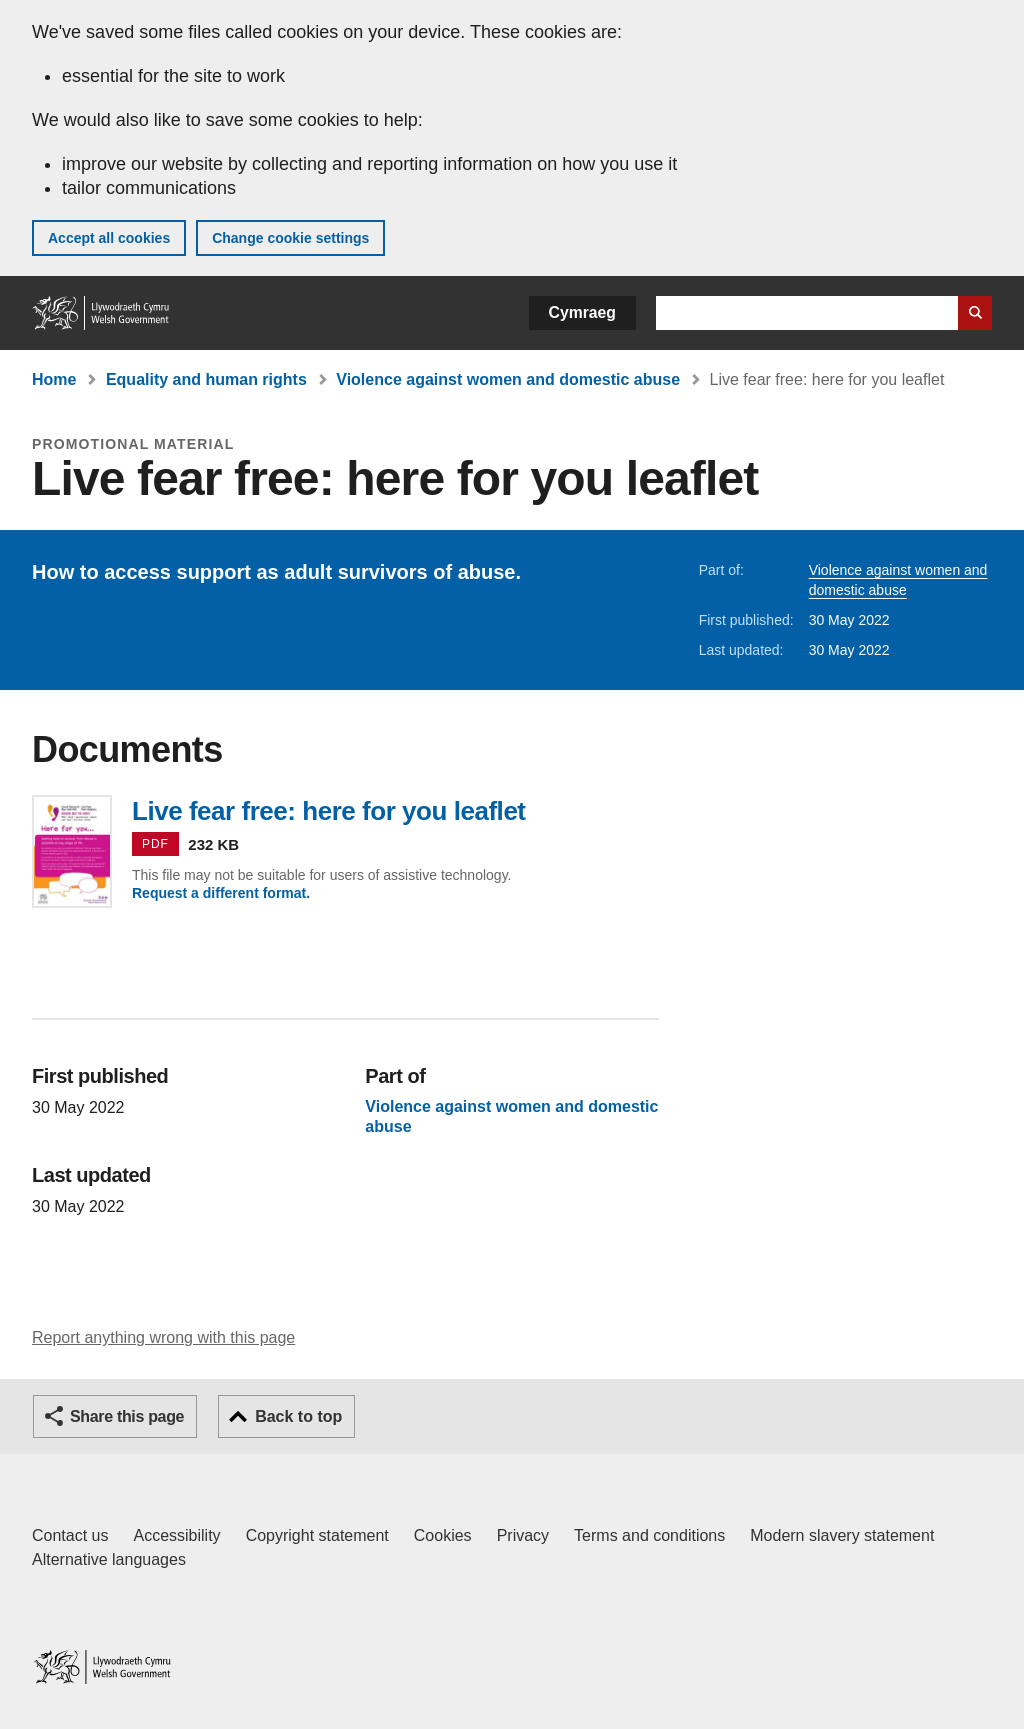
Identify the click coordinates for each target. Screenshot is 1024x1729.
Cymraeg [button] (582, 312)
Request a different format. (221, 893)
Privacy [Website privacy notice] (523, 1535)
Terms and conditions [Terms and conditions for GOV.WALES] (649, 1535)
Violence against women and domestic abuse (508, 379)
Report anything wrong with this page (163, 1337)
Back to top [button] (298, 1416)
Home (54, 379)
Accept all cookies (109, 238)
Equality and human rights (206, 379)
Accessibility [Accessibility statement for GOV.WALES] (176, 1535)
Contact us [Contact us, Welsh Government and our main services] (70, 1535)
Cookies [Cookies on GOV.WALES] (443, 1535)
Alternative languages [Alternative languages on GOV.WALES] (109, 1559)
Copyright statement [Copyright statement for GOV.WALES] (317, 1535)
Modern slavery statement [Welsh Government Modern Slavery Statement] (842, 1535)
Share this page (127, 1416)
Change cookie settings (290, 238)
